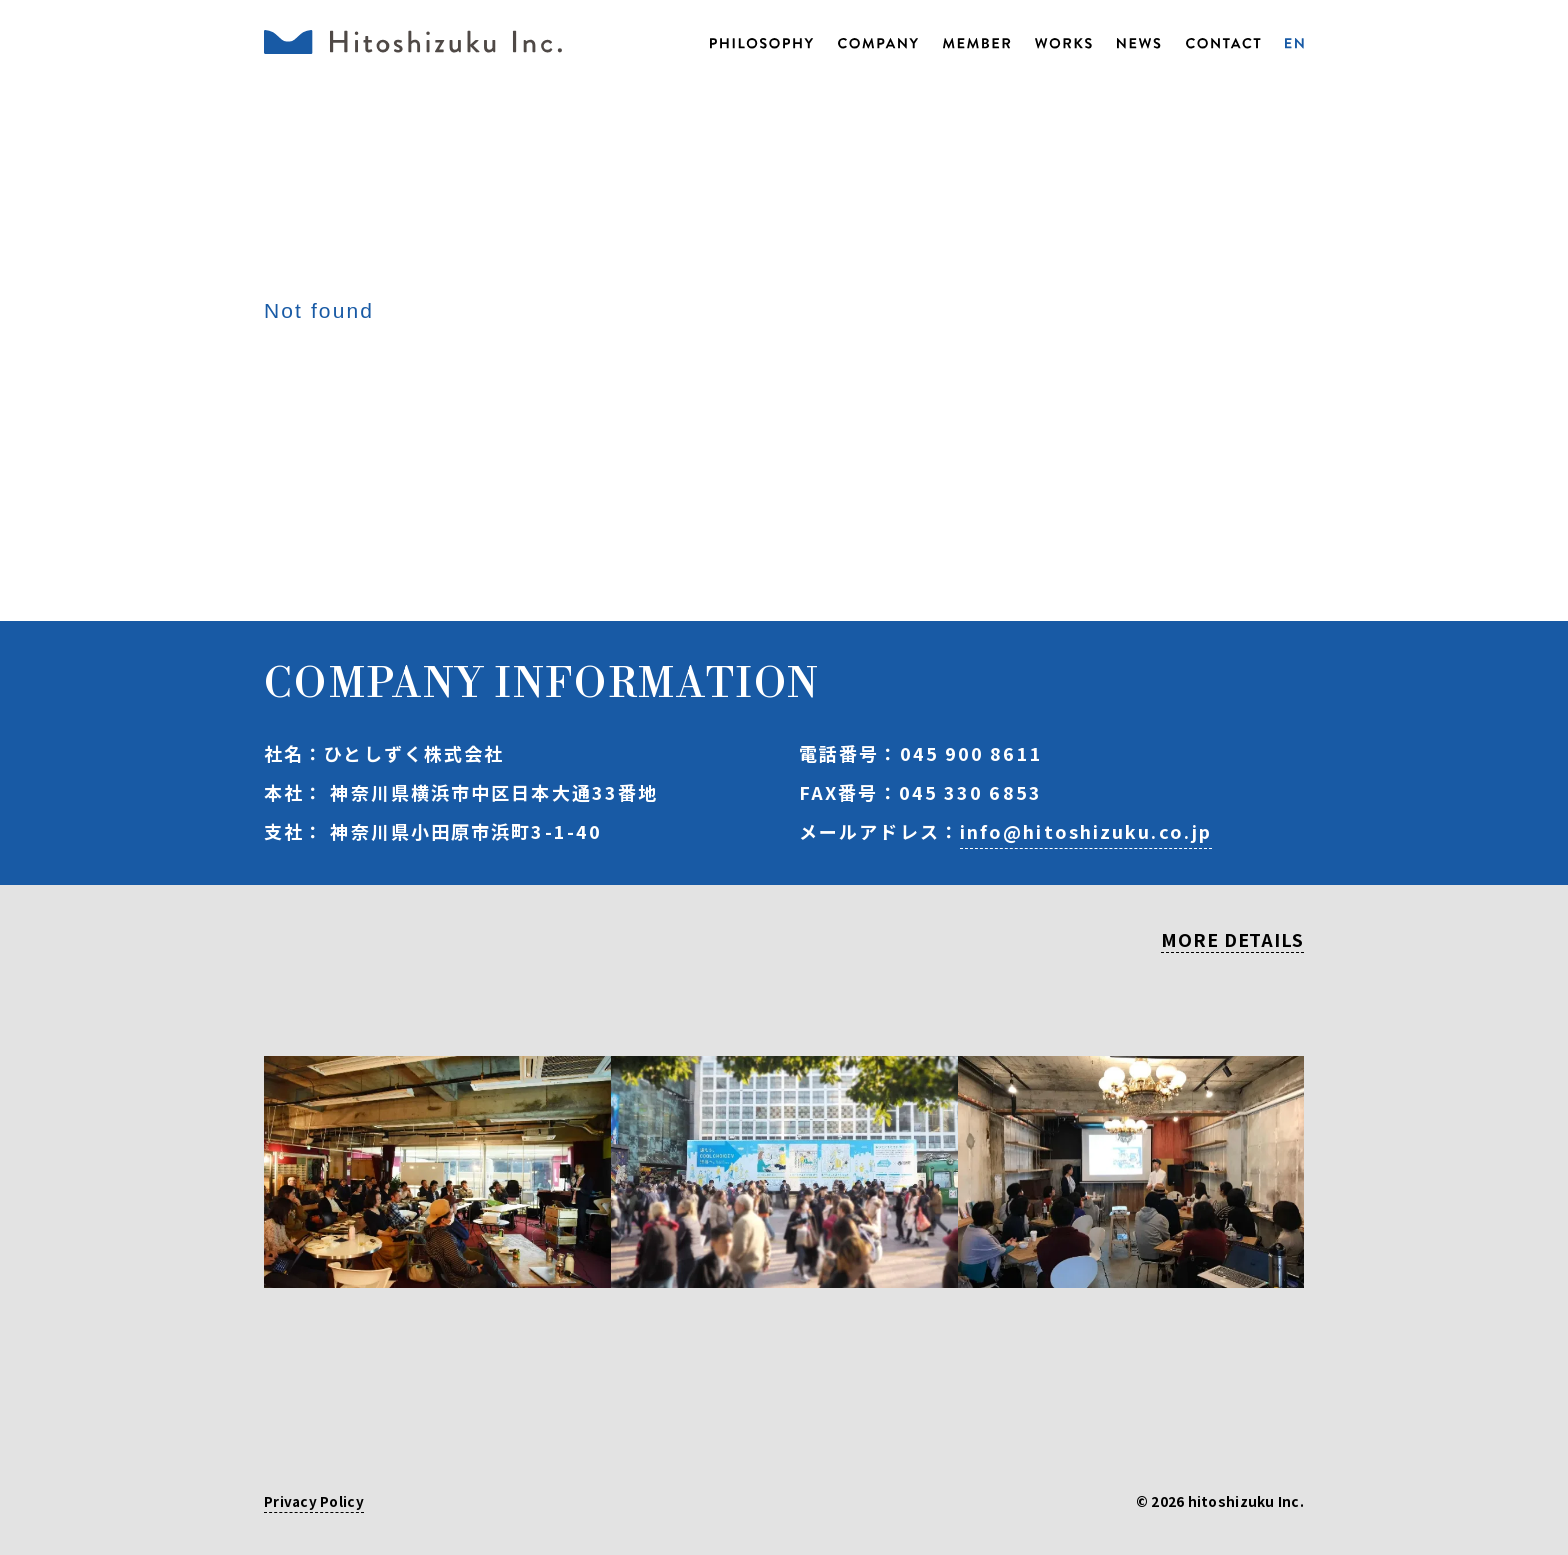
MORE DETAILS (1232, 941)
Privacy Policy (314, 1503)
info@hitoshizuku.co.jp (1086, 831)
